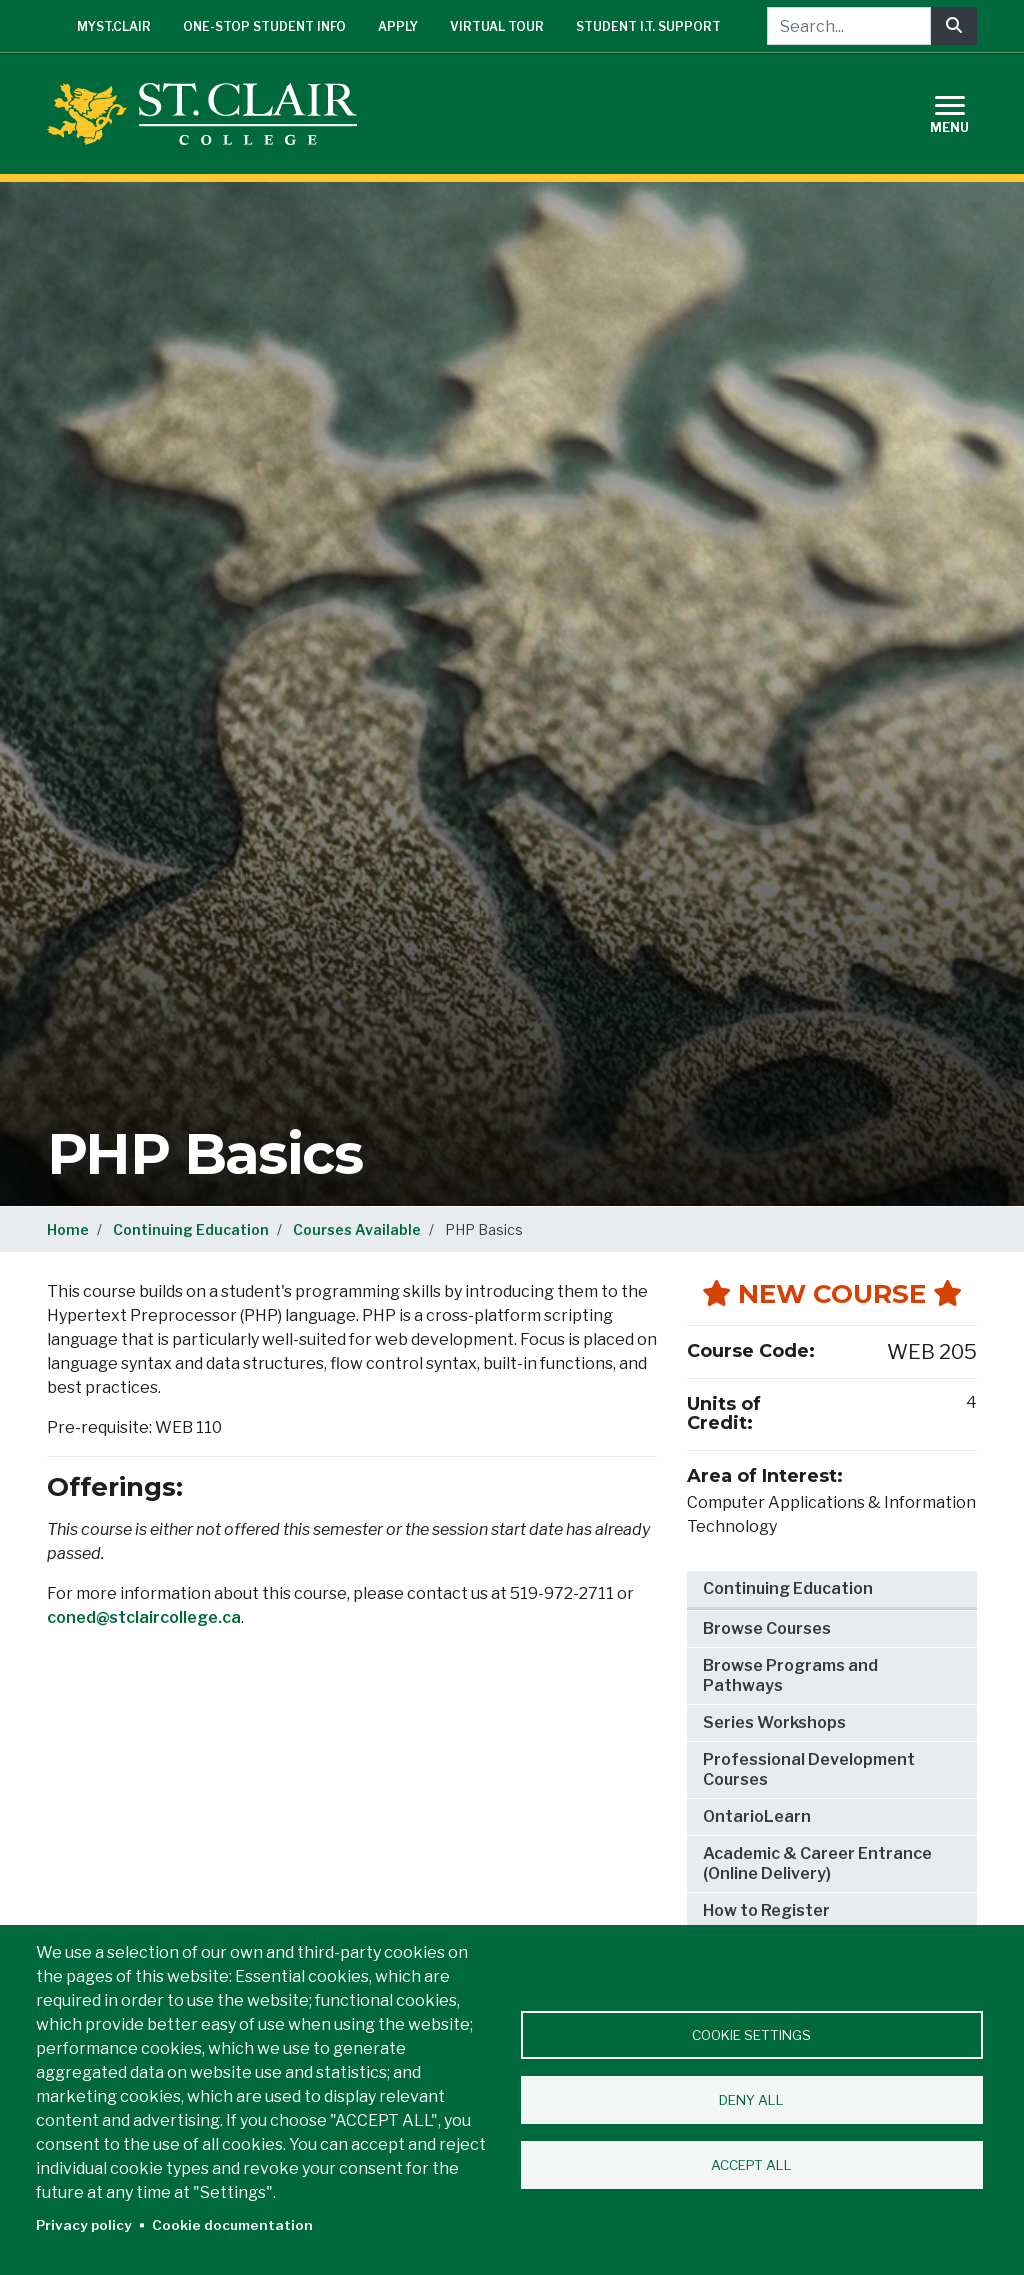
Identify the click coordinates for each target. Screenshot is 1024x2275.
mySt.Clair (114, 26)
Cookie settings (751, 2035)
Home (68, 1229)
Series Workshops (774, 1722)
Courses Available (357, 1229)
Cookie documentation (232, 2225)
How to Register (766, 1910)
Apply (398, 26)
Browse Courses (767, 1628)
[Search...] (849, 26)
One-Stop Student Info (264, 26)
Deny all (751, 2100)
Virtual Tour (497, 26)
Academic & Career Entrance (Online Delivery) (817, 1863)
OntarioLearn (757, 1816)
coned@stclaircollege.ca (144, 1617)
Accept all (751, 2165)
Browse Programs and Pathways (790, 1675)
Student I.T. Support (648, 26)
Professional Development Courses (809, 1769)
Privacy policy (84, 2225)
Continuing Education (191, 1229)
